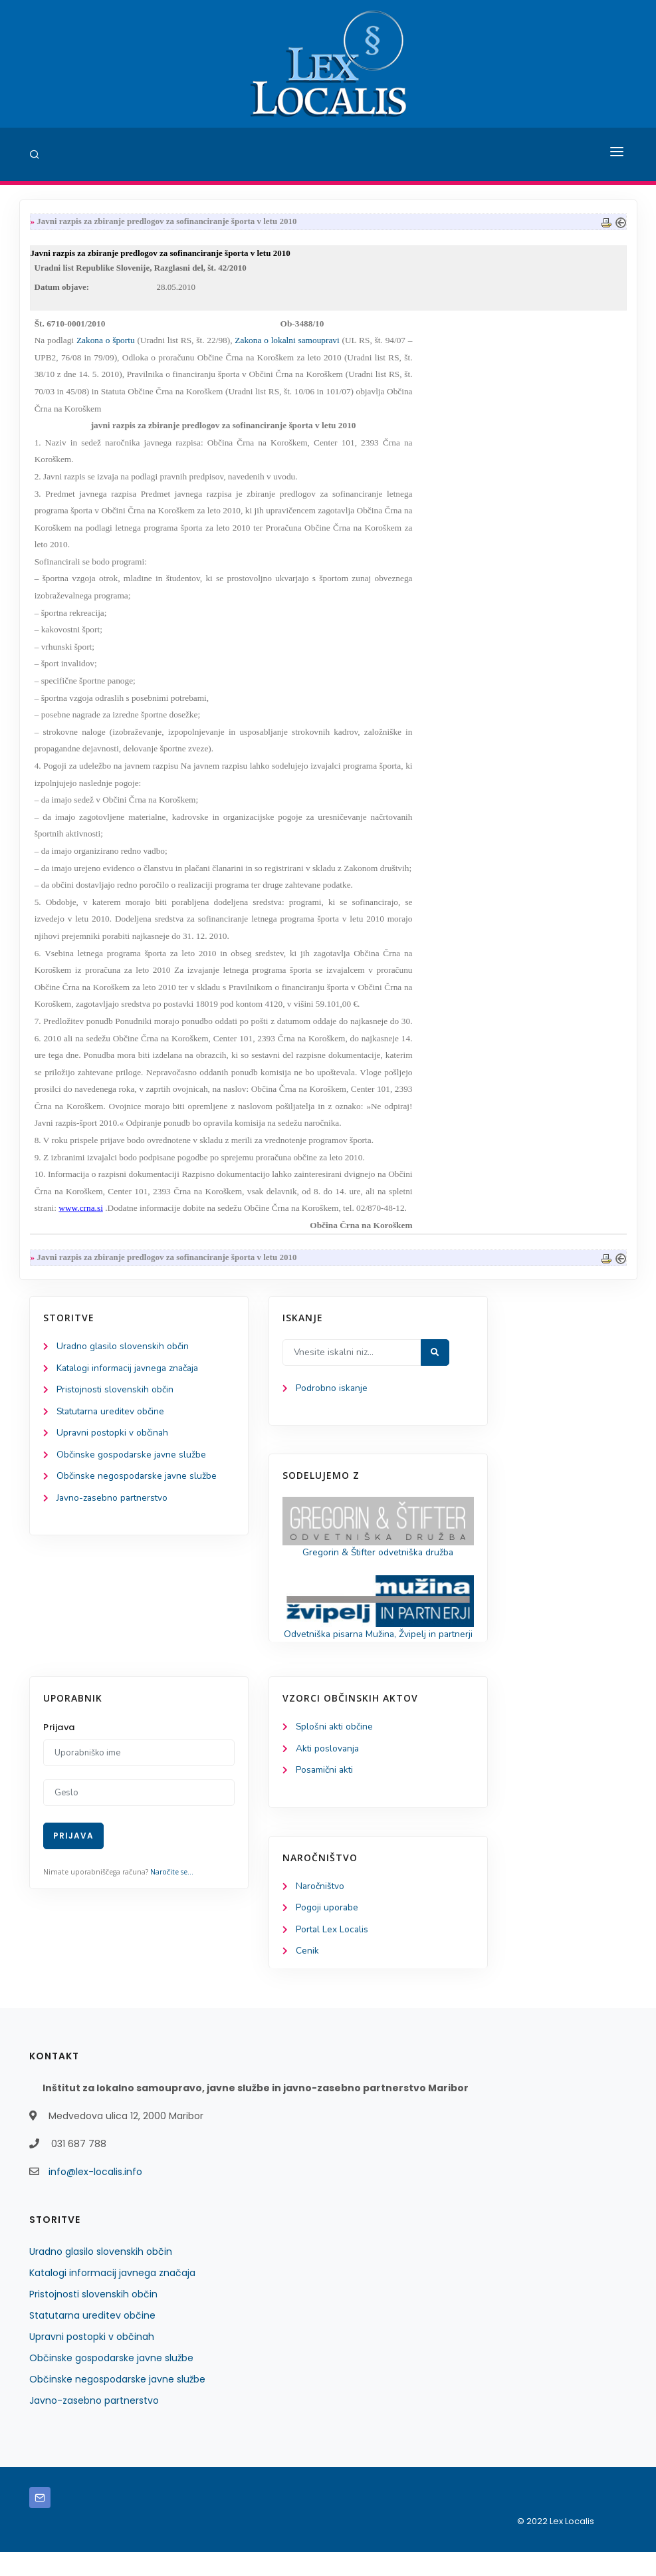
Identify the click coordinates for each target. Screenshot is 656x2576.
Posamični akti (325, 1792)
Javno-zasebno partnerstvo (113, 1504)
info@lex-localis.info (95, 2195)
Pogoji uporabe (327, 1930)
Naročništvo (321, 1908)
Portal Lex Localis (333, 1952)
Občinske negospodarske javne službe (137, 1482)
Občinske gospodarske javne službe (131, 1460)
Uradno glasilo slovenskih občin (123, 1350)
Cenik (307, 1974)
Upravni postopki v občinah (113, 1438)
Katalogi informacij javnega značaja (130, 1372)
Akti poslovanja (328, 1770)
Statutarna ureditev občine (112, 1416)
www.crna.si (80, 1211)
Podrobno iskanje (332, 1392)
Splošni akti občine (335, 1747)
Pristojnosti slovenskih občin (115, 1394)
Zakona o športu (105, 343)
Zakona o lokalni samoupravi (287, 343)
